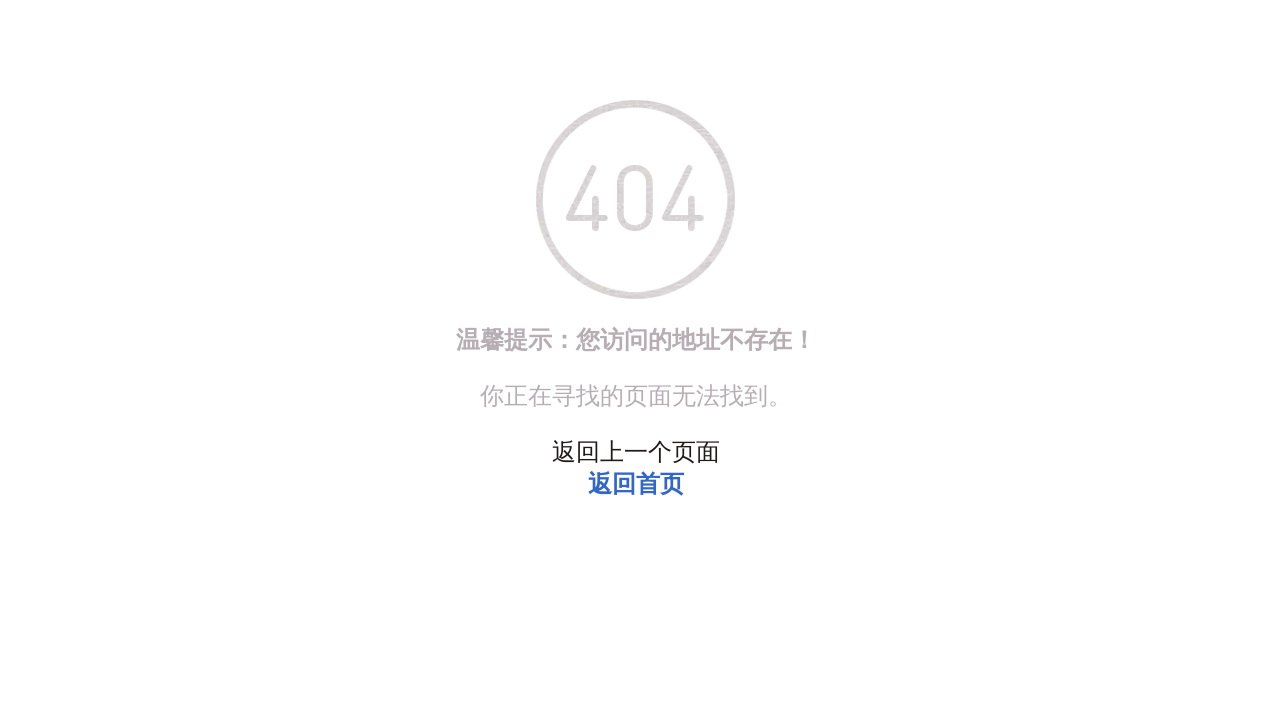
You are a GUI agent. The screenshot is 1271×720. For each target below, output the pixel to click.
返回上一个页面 (636, 452)
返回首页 (636, 484)
